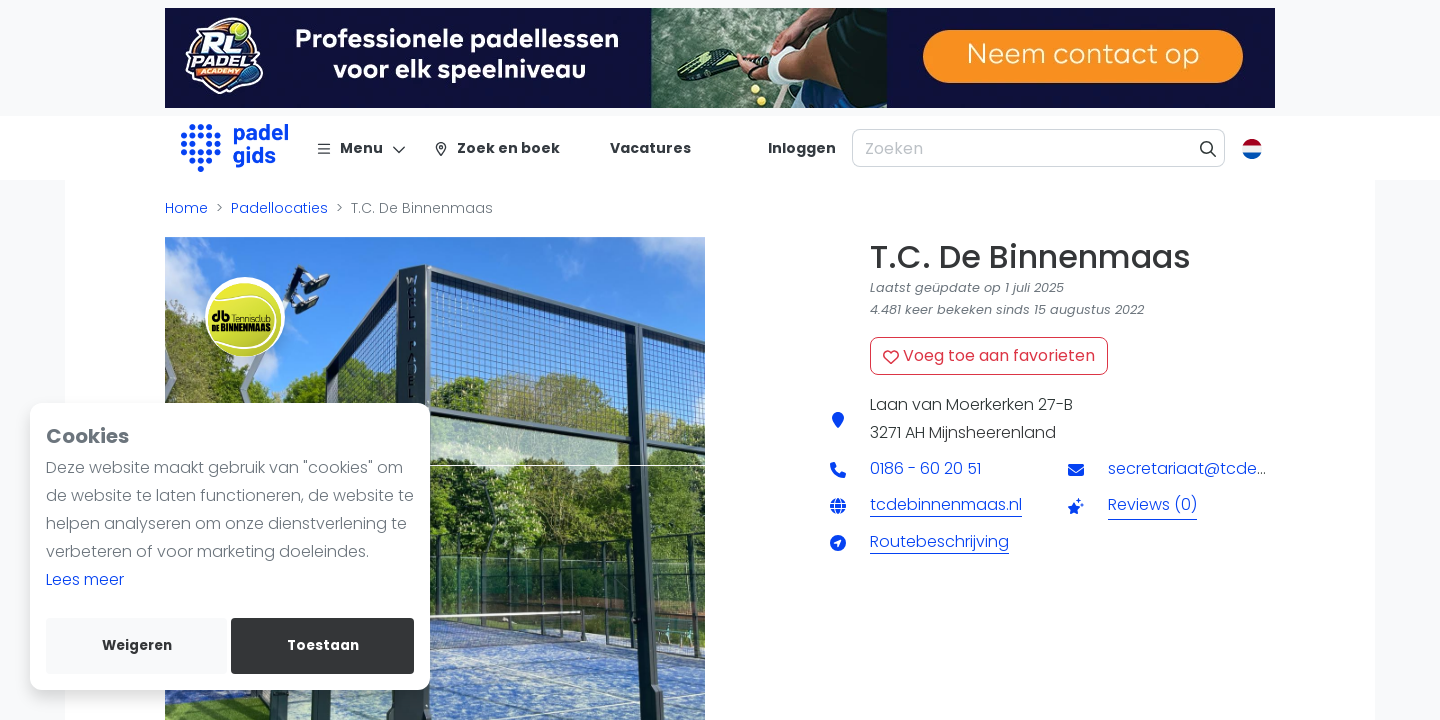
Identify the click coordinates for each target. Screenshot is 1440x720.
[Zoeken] (1208, 148)
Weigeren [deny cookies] (137, 645)
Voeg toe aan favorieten (989, 355)
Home (186, 208)
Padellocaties (279, 208)
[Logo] (234, 148)
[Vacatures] (638, 148)
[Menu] (361, 148)
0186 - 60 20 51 (925, 468)
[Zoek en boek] (496, 148)
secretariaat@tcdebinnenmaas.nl (1240, 468)
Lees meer (85, 579)
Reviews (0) (1152, 504)
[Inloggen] (802, 148)
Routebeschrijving (939, 541)
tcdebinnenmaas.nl (946, 504)
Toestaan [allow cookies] (323, 645)
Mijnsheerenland (992, 432)
